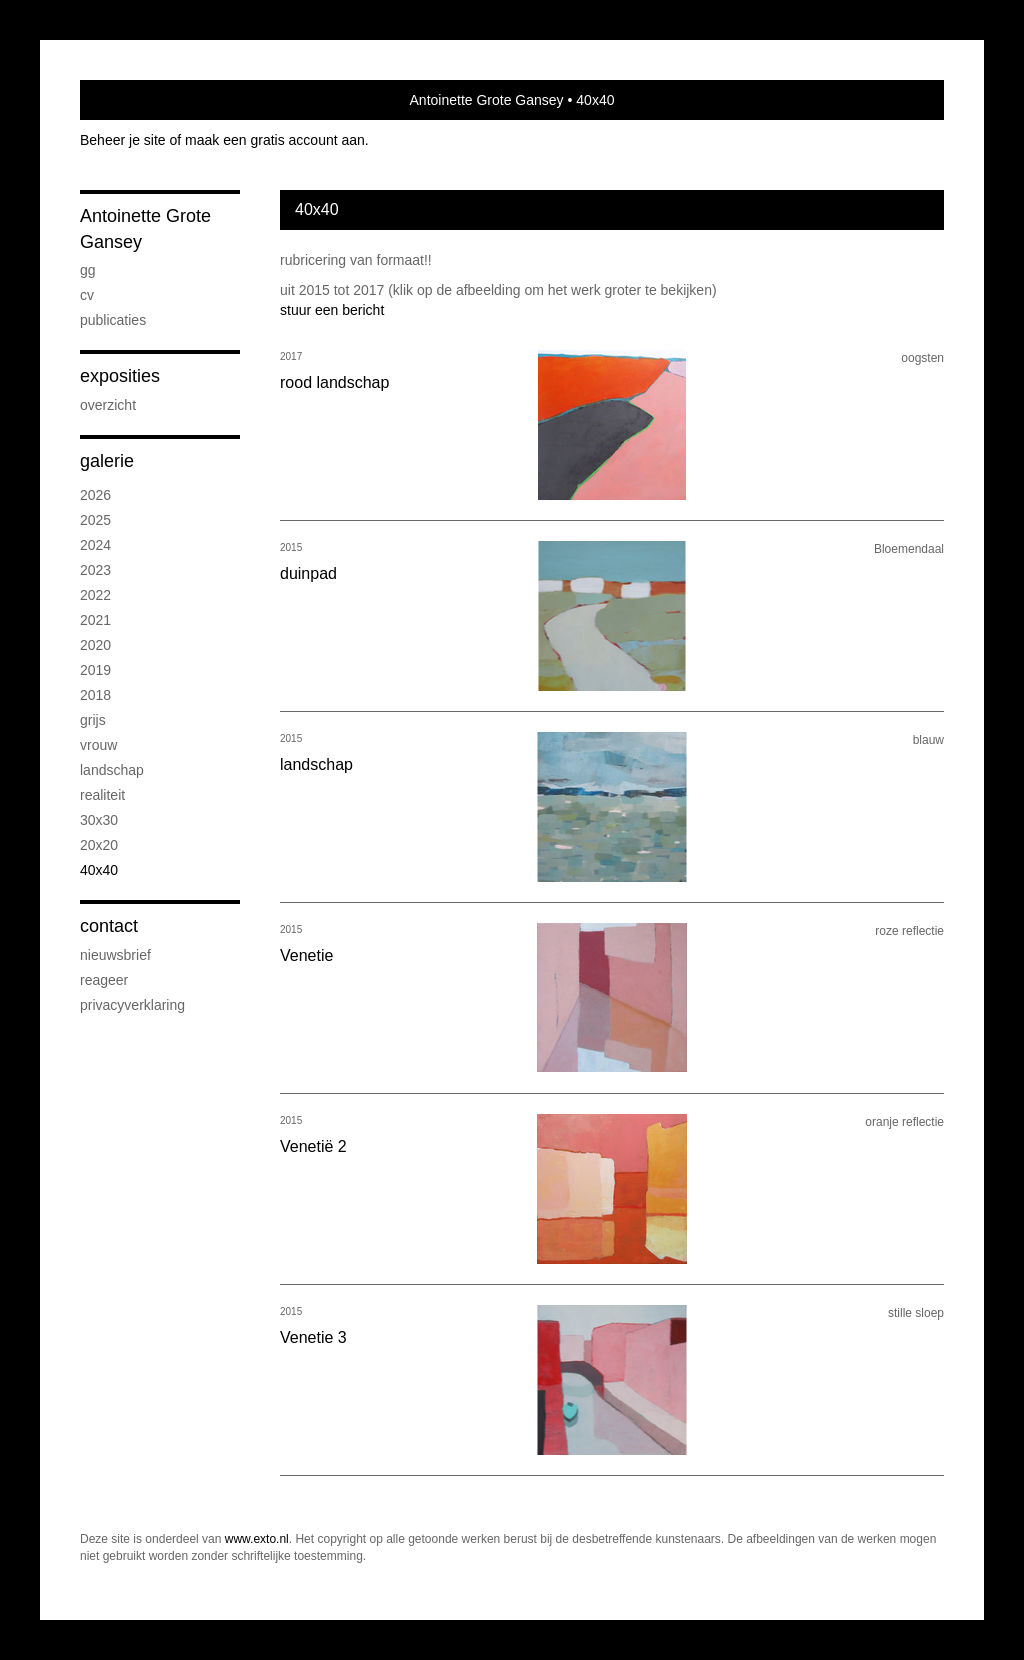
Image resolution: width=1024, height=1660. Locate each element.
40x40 (99, 870)
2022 (95, 595)
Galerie (107, 461)
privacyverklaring (132, 1005)
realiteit (102, 795)
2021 (95, 620)
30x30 (99, 820)
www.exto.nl (257, 1539)
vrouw (98, 745)
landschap (112, 770)
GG (88, 270)
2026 (95, 495)
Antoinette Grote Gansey (487, 100)
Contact (109, 926)
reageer (104, 980)
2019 (95, 670)
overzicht (108, 405)
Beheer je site (123, 140)
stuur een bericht (332, 310)
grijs (93, 720)
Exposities (120, 376)
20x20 (99, 845)
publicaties (113, 320)
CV (87, 295)
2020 (95, 645)
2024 (95, 545)
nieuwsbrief (115, 955)
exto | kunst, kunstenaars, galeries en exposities (136, 100)
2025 (95, 520)
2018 (95, 695)
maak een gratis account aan (275, 140)
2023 (95, 570)
